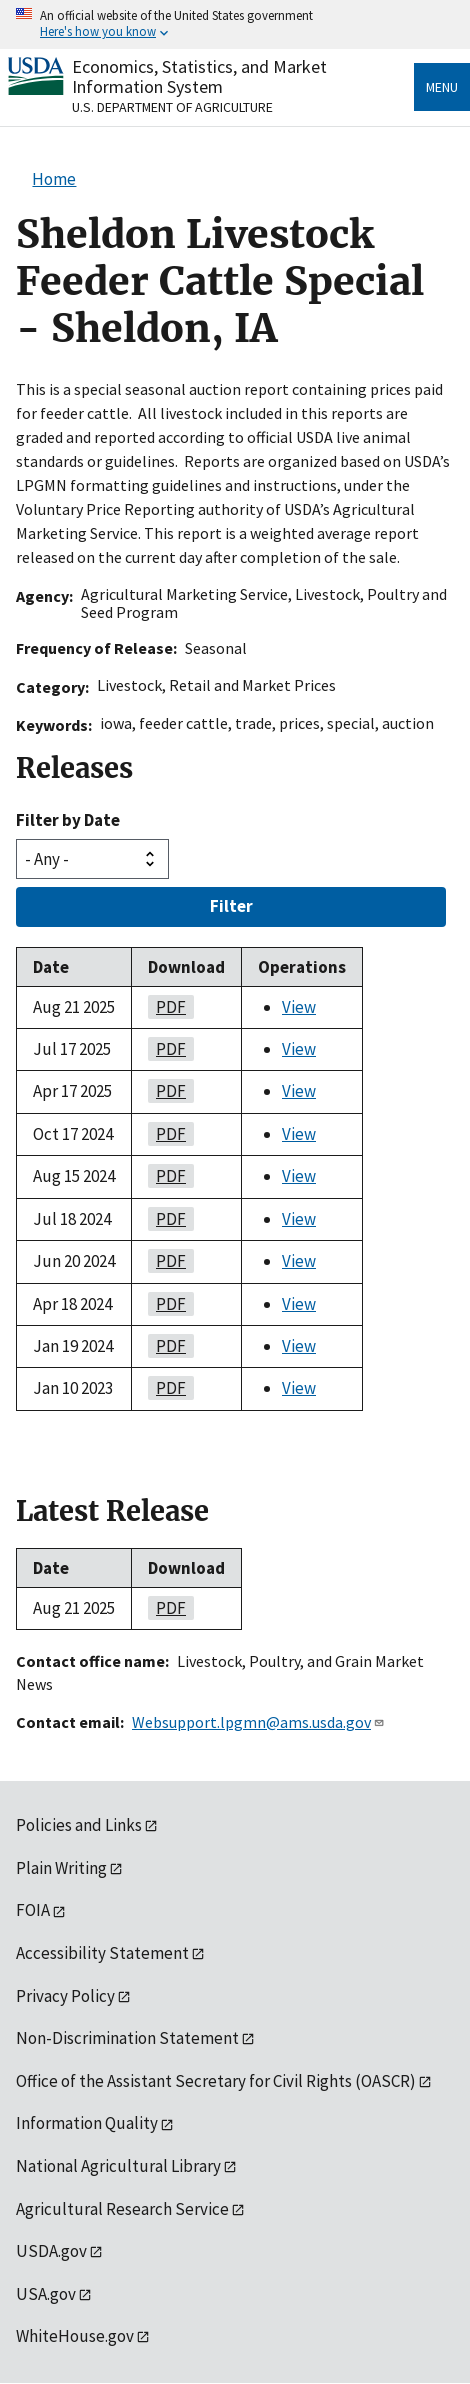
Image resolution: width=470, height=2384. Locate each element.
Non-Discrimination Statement (127, 2038)
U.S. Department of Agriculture (172, 107)
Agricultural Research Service (122, 2209)
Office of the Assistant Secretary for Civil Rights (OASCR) (216, 2081)
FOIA (33, 1910)
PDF (167, 1007)
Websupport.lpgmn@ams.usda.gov (258, 1722)
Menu (442, 87)
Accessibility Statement (102, 1953)
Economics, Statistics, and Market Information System (199, 76)
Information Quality (87, 2123)
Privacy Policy (65, 1996)
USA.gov (46, 2294)
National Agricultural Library (118, 2166)
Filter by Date (68, 820)
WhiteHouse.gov (75, 2336)
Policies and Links (79, 1825)
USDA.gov (51, 2251)
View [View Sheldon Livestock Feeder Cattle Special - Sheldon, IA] (299, 1007)
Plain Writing (61, 1868)
